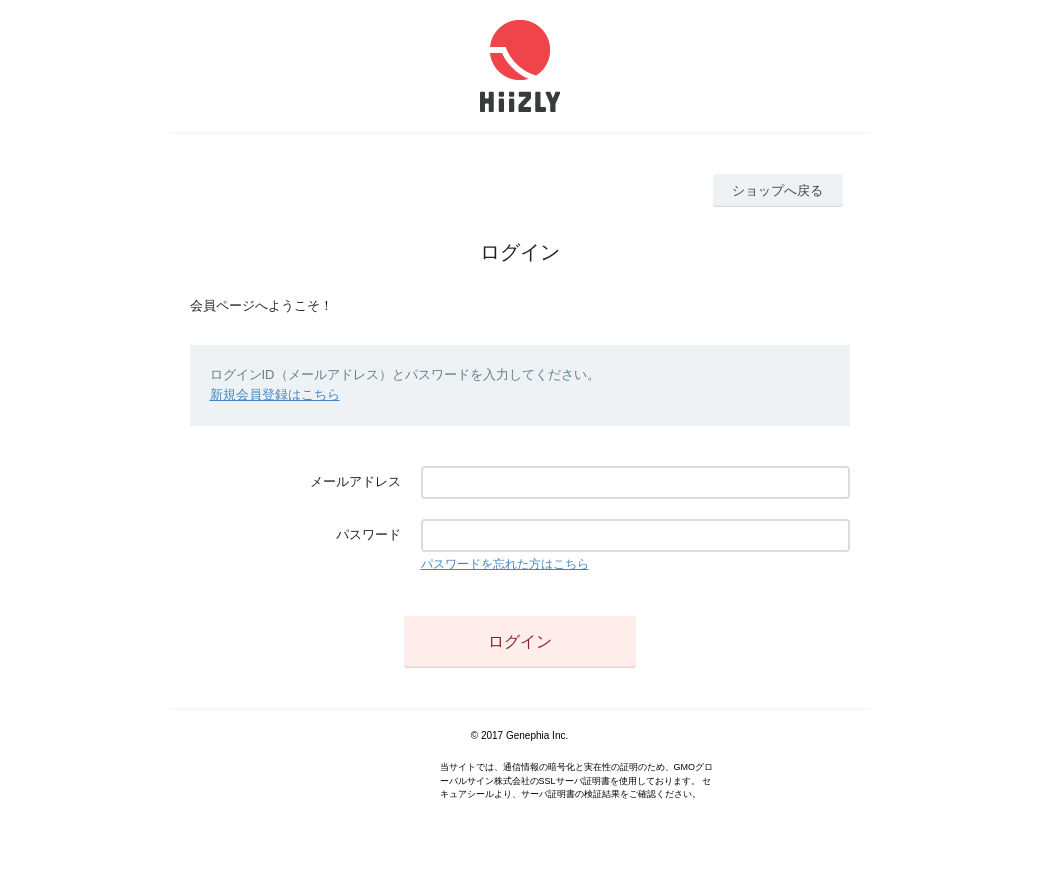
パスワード (368, 534)
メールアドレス (355, 481)
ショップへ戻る (777, 190)
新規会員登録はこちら (275, 394)
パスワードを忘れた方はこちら (505, 564)
